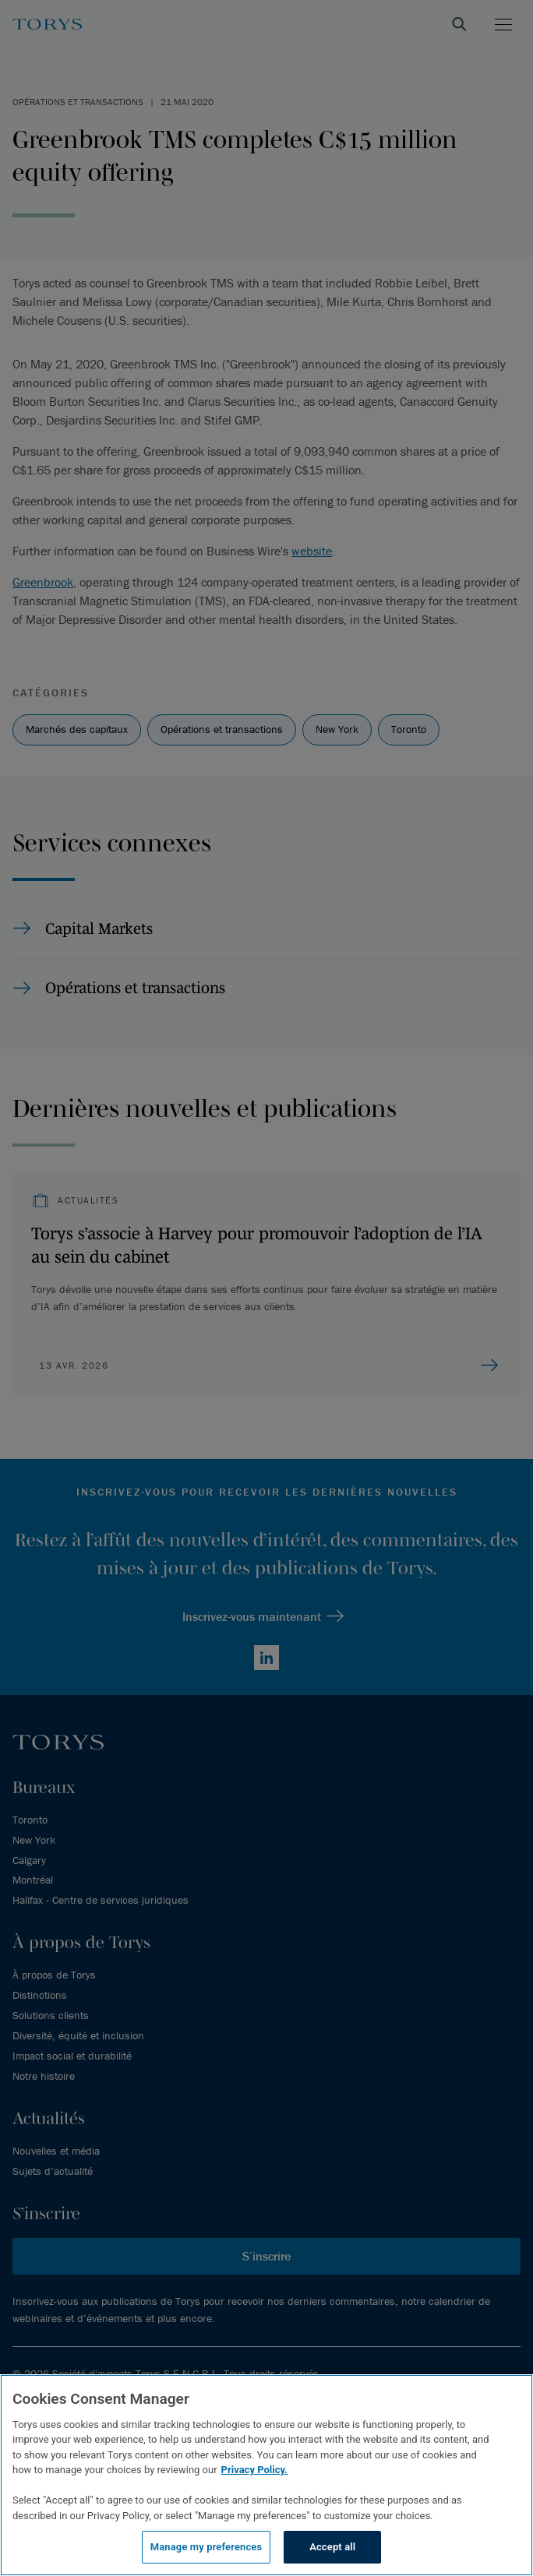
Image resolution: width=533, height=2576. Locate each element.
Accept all (332, 2547)
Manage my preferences (206, 2547)
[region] (266, 2475)
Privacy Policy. (254, 2470)
